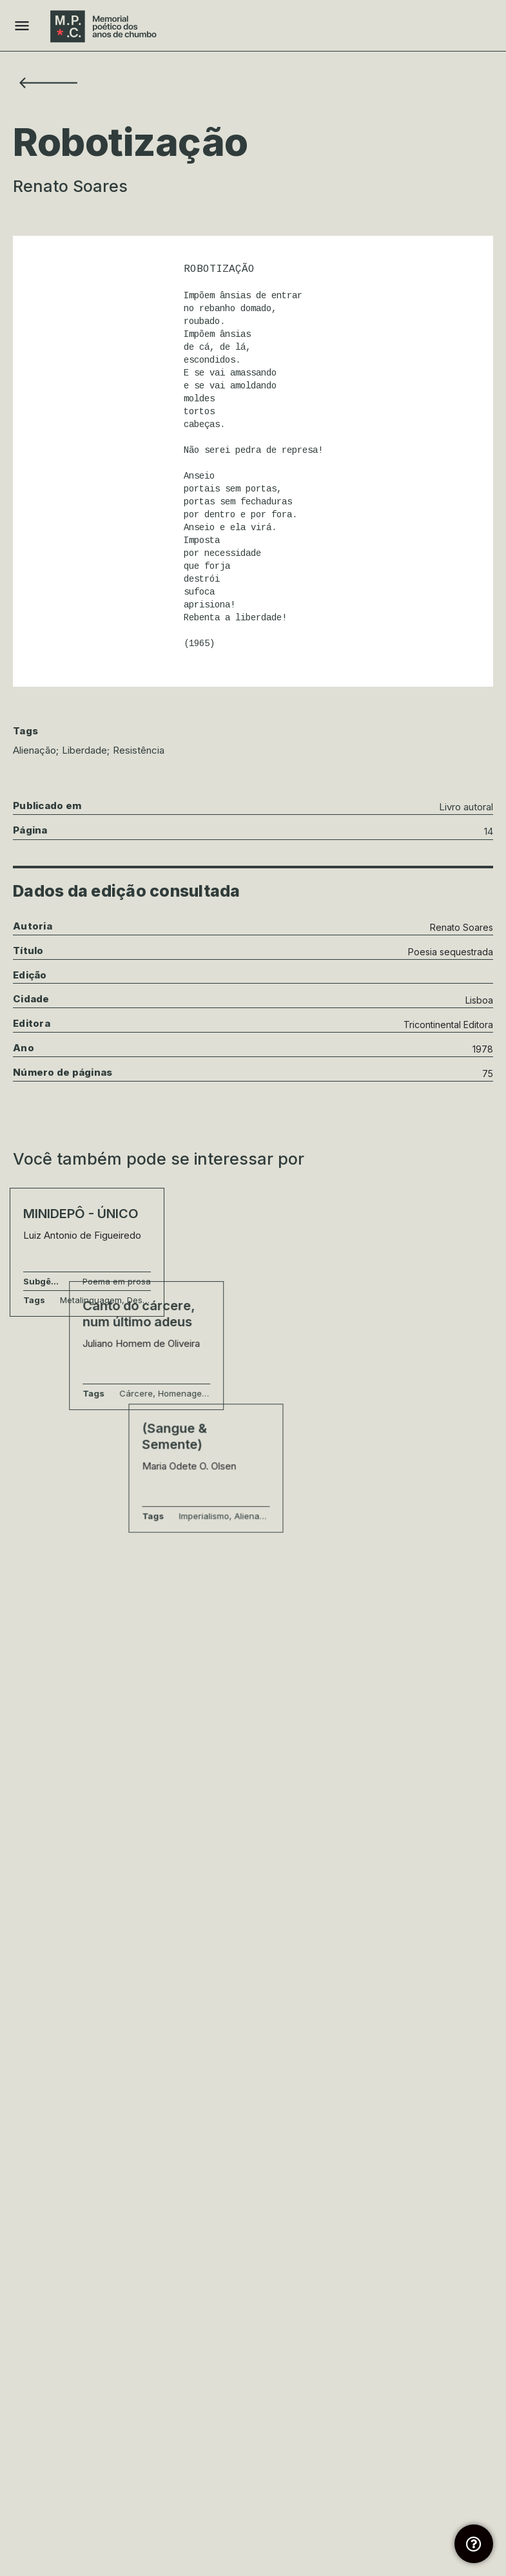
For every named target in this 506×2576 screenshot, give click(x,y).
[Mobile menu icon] (22, 26)
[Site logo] (105, 26)
